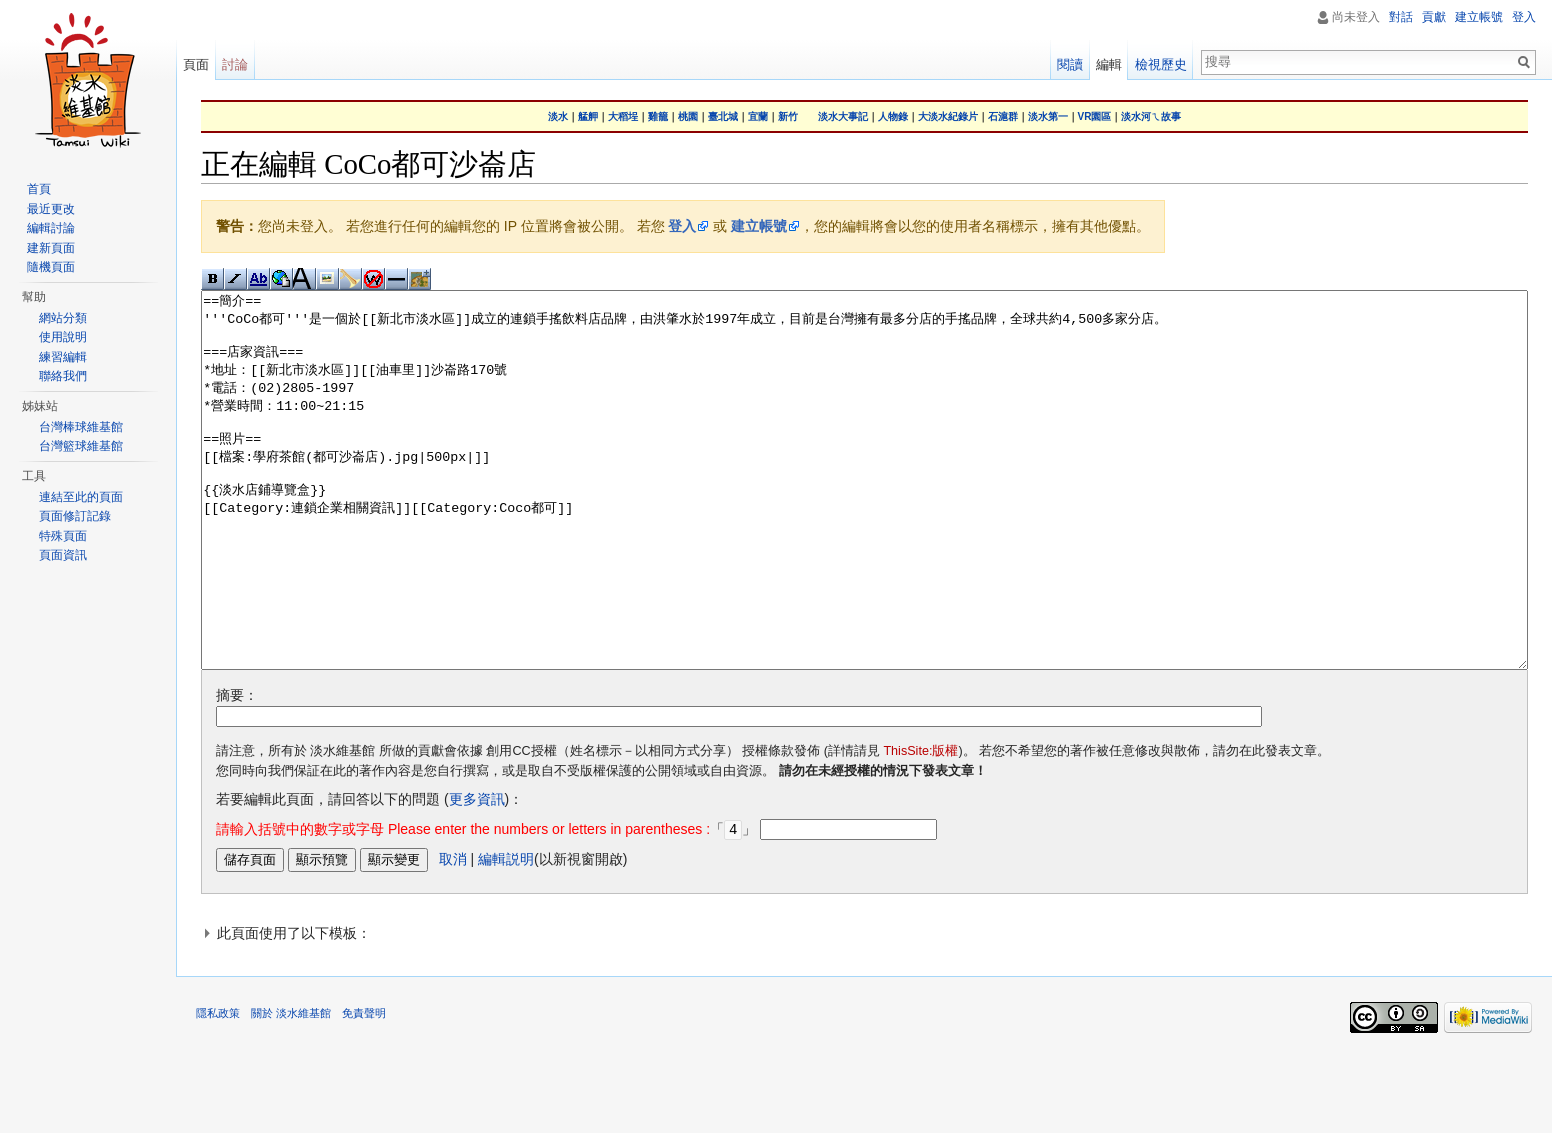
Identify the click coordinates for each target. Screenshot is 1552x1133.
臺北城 (723, 116)
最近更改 (51, 209)
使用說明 (63, 337)
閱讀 (1070, 64)
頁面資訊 (63, 555)
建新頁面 (51, 248)
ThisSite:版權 (920, 826)
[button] (864, 1007)
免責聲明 (364, 1087)
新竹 (788, 116)
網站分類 (63, 318)
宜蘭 (758, 116)
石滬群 (1003, 116)
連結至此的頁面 (81, 497)
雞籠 (658, 116)
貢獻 (1434, 17)
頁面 (196, 64)
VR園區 (1095, 116)
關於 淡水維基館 (291, 1087)
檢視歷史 (1161, 64)
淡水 (558, 116)
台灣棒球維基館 (81, 427)
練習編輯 (63, 357)
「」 (486, 904)
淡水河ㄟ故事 (1151, 116)
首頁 (39, 189)
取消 (453, 933)
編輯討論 (51, 228)
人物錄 (893, 116)
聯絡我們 (63, 376)
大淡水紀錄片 (948, 116)
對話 (1401, 17)
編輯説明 (506, 933)
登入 (682, 226)
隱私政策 (218, 1087)
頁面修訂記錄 (75, 516)
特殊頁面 (63, 536)
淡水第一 (1048, 116)
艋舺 (588, 116)
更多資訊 (477, 874)
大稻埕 (623, 116)
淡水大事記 (843, 116)
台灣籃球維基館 (81, 446)
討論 (235, 64)
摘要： (237, 770)
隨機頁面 (51, 267)
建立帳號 (759, 226)
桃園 (688, 116)
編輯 (1109, 64)
